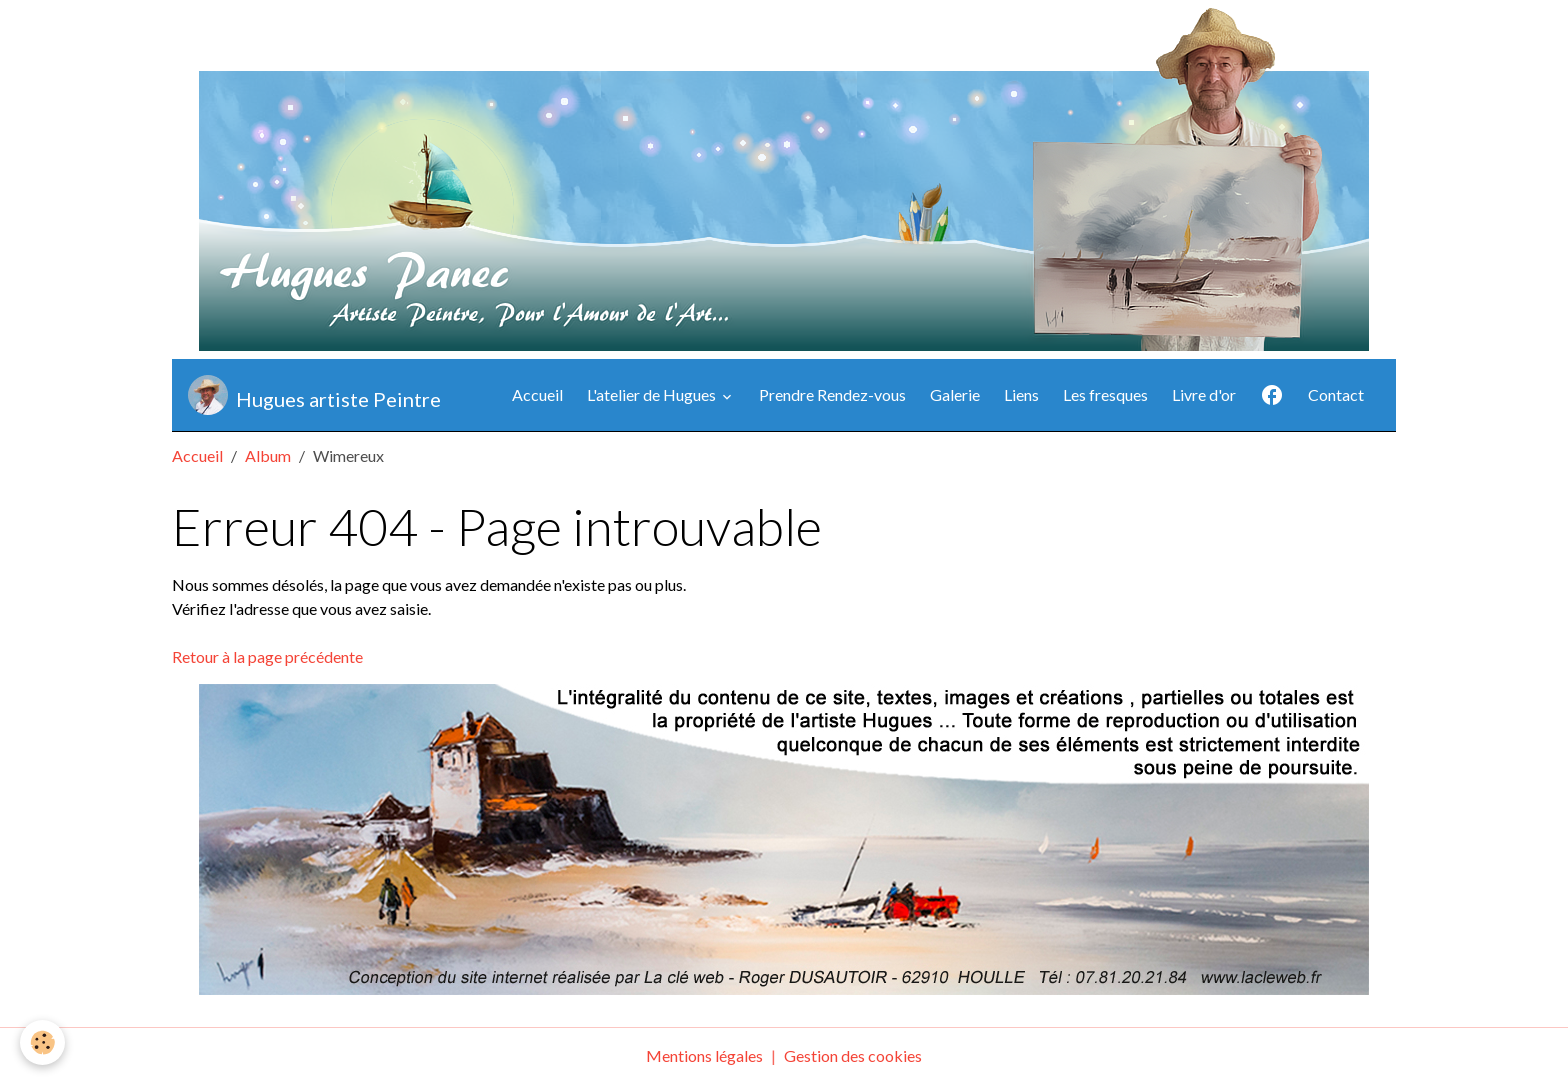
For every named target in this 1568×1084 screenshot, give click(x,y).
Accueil (537, 394)
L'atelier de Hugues (653, 394)
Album (268, 455)
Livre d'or (1204, 394)
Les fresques (1105, 394)
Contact (1336, 394)
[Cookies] (42, 1042)
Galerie (955, 394)
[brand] (314, 395)
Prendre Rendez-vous (832, 394)
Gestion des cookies (853, 1055)
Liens (1021, 394)
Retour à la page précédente (267, 656)
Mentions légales (704, 1055)
